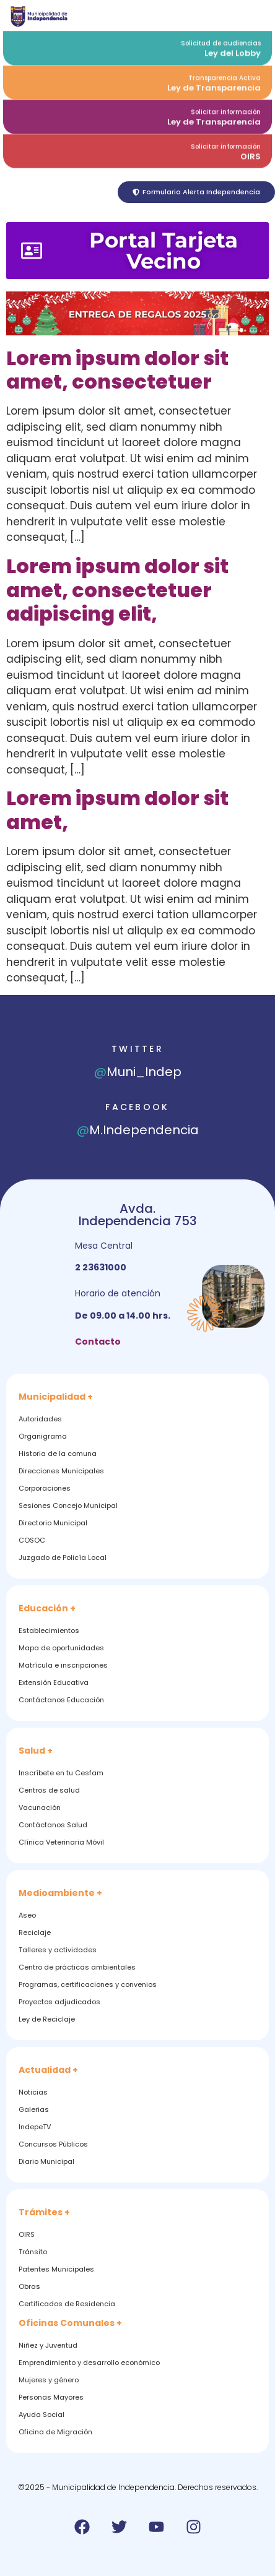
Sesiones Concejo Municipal (68, 1505)
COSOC (32, 1540)
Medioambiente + (60, 1893)
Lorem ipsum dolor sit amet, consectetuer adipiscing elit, (117, 589)
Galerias (34, 2109)
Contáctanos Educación (61, 1700)
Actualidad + (48, 2070)
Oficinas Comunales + (70, 2323)
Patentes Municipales (56, 2269)
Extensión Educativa (54, 1682)
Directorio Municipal (53, 1523)
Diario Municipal (46, 2161)
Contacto (98, 1341)
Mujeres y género (49, 2380)
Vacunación (40, 1807)
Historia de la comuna (58, 1453)
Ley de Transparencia (214, 84)
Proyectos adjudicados (59, 2002)
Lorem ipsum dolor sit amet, (117, 809)
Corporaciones (45, 1488)
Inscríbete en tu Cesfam (61, 1773)
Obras (29, 2286)
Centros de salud (49, 1790)
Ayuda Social (41, 2414)
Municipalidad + (56, 1396)
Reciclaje (35, 1932)
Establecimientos (49, 1630)
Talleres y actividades (58, 1950)
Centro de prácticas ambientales (77, 1967)
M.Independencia (138, 1130)
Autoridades (40, 1419)
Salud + (36, 1750)
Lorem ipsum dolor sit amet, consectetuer (117, 369)
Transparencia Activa (224, 74)
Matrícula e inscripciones (63, 1665)
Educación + (47, 1608)
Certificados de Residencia (67, 2304)
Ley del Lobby (232, 50)
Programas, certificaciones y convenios (88, 1984)
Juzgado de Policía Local (63, 1557)
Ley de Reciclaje (47, 2019)
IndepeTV (35, 2127)
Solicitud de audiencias (221, 40)
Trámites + (44, 2212)
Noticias (33, 2092)
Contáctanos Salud (53, 1825)
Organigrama (43, 1436)
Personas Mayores (51, 2397)
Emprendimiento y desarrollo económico (89, 2362)
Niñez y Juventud (48, 2345)
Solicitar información (226, 108)
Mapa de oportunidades (61, 1648)
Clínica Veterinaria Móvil (61, 1842)
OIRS (250, 153)
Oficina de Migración (55, 2432)
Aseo (27, 1915)
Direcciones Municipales (61, 1471)
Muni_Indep (137, 1071)
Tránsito (33, 2252)
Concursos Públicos (53, 2144)
